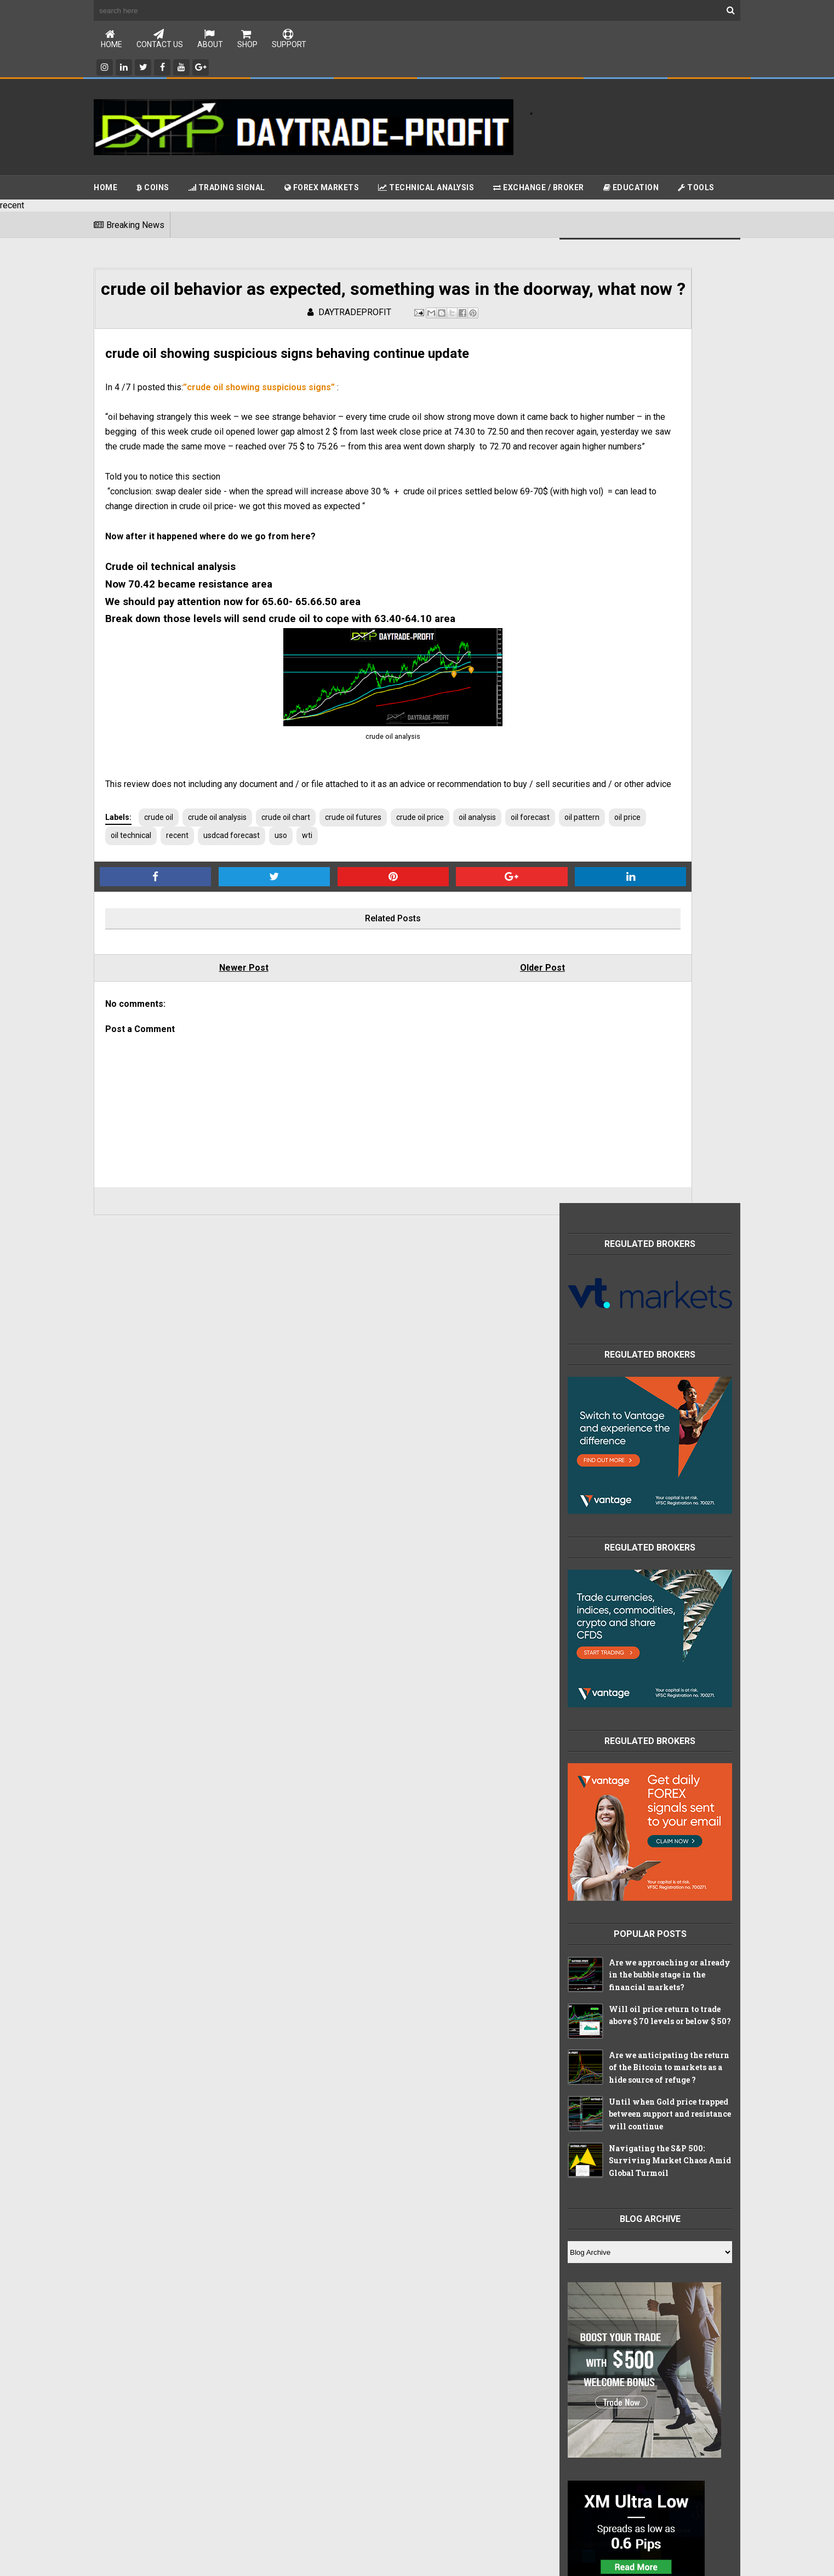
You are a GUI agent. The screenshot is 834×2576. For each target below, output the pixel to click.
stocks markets (600, 2085)
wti (452, 920)
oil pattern (181, 920)
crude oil (158, 901)
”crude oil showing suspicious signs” (259, 426)
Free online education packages (628, 1901)
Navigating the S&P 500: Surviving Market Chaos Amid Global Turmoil (670, 1196)
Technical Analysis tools (615, 1924)
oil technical (275, 920)
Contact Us (159, 40)
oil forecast (130, 920)
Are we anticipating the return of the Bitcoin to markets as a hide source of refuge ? (669, 1103)
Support (289, 40)
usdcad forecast (376, 920)
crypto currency (601, 2039)
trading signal (597, 2108)
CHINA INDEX (596, 1878)
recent (322, 920)
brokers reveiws (601, 1970)
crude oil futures (353, 901)
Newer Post (204, 1052)
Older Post (423, 1052)
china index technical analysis (625, 2016)
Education (631, 188)
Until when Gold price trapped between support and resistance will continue (670, 1149)
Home (111, 40)
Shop (247, 40)
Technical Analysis (426, 188)
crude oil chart (285, 901)
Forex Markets (321, 188)
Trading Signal (226, 188)
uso (425, 920)
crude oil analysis (217, 901)
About (210, 40)
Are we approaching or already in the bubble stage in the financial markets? (669, 1010)
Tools (696, 188)
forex (583, 2062)
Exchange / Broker (538, 188)
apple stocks (596, 1947)
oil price (227, 920)
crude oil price (420, 901)
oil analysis (477, 901)
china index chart (603, 1993)
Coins (152, 188)
